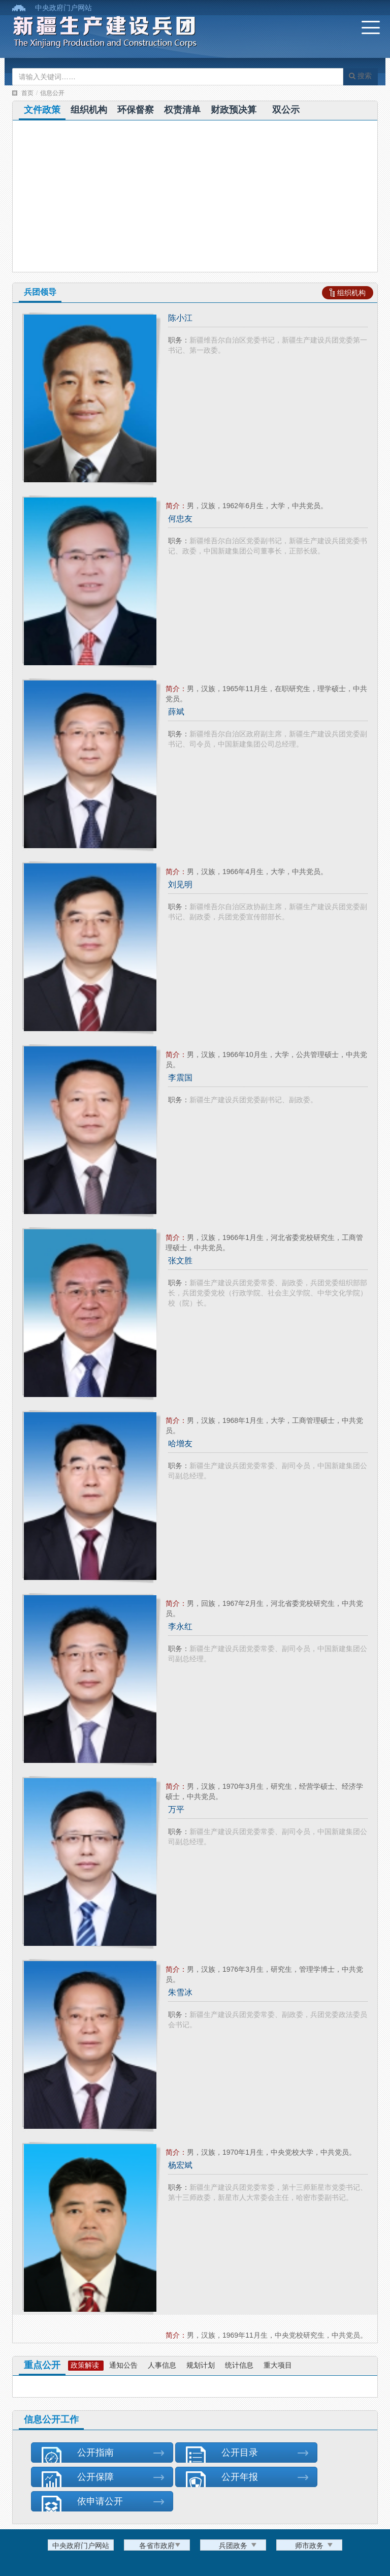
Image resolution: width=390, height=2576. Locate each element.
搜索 (360, 76)
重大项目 (278, 2365)
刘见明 (180, 884)
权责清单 (182, 110)
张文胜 (180, 1260)
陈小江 (180, 318)
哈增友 (180, 1443)
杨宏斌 (180, 2165)
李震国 (180, 1077)
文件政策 (42, 110)
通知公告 (123, 2365)
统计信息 (239, 2365)
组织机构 (89, 110)
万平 (176, 1809)
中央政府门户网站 (63, 8)
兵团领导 (40, 292)
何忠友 (180, 518)
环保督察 (135, 110)
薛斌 (176, 711)
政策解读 (85, 2365)
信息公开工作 (51, 2419)
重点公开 (42, 2365)
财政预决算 (233, 110)
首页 (27, 93)
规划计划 (200, 2365)
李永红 (180, 1626)
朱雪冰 (180, 1992)
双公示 (286, 110)
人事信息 (162, 2365)
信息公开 (52, 93)
